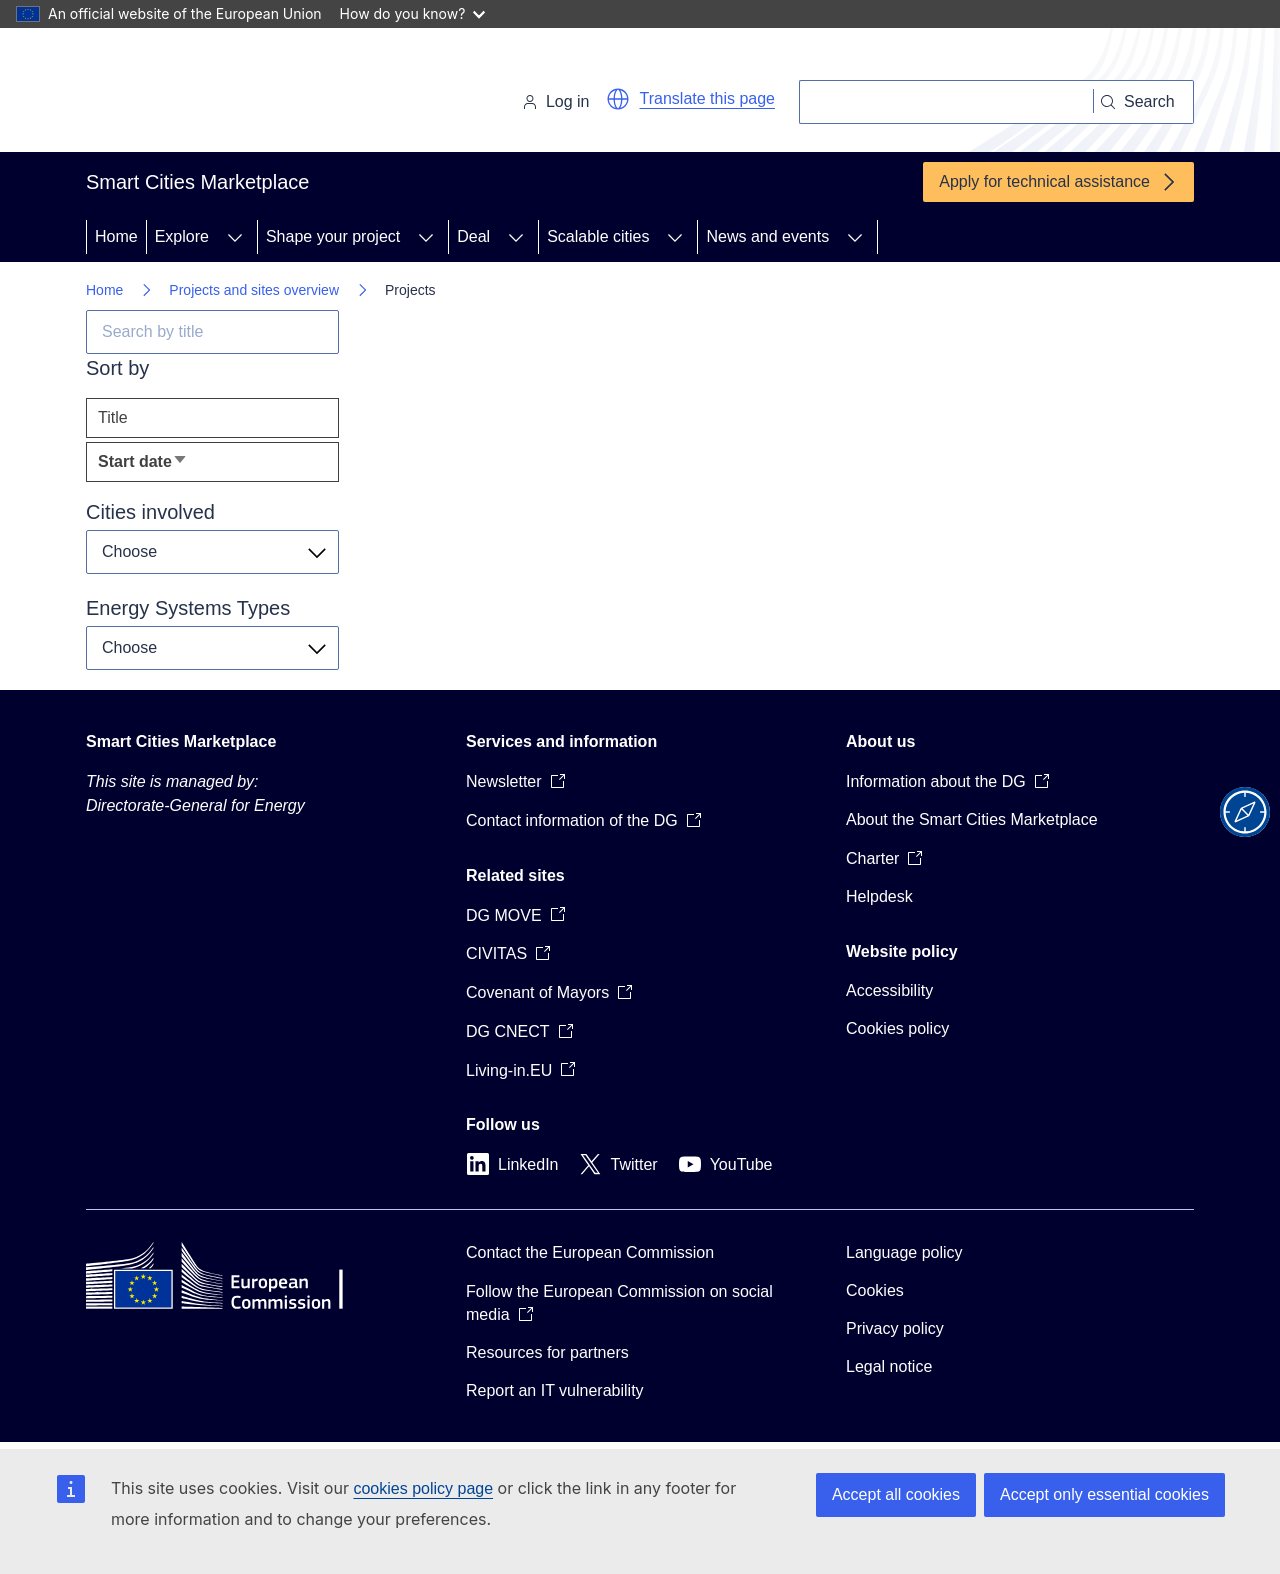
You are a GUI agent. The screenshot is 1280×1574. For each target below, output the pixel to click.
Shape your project (333, 236)
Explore (182, 236)
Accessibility (889, 990)
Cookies (875, 1290)
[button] (618, 99)
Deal (473, 236)
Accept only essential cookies (1104, 1494)
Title (113, 417)
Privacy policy (895, 1328)
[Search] (946, 102)
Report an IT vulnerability (555, 1390)
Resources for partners (547, 1352)
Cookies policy (897, 1028)
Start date (174, 466)
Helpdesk (879, 896)
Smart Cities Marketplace (181, 741)
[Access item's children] (235, 237)
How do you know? (413, 13)
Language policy (904, 1252)
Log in (556, 101)
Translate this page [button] (707, 98)
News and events (767, 236)
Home (116, 236)
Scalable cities (598, 236)
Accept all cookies (896, 1494)
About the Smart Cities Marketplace (972, 819)
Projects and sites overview (254, 290)
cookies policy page (423, 1488)
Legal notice (889, 1366)
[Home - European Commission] (223, 94)
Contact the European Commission (590, 1252)
